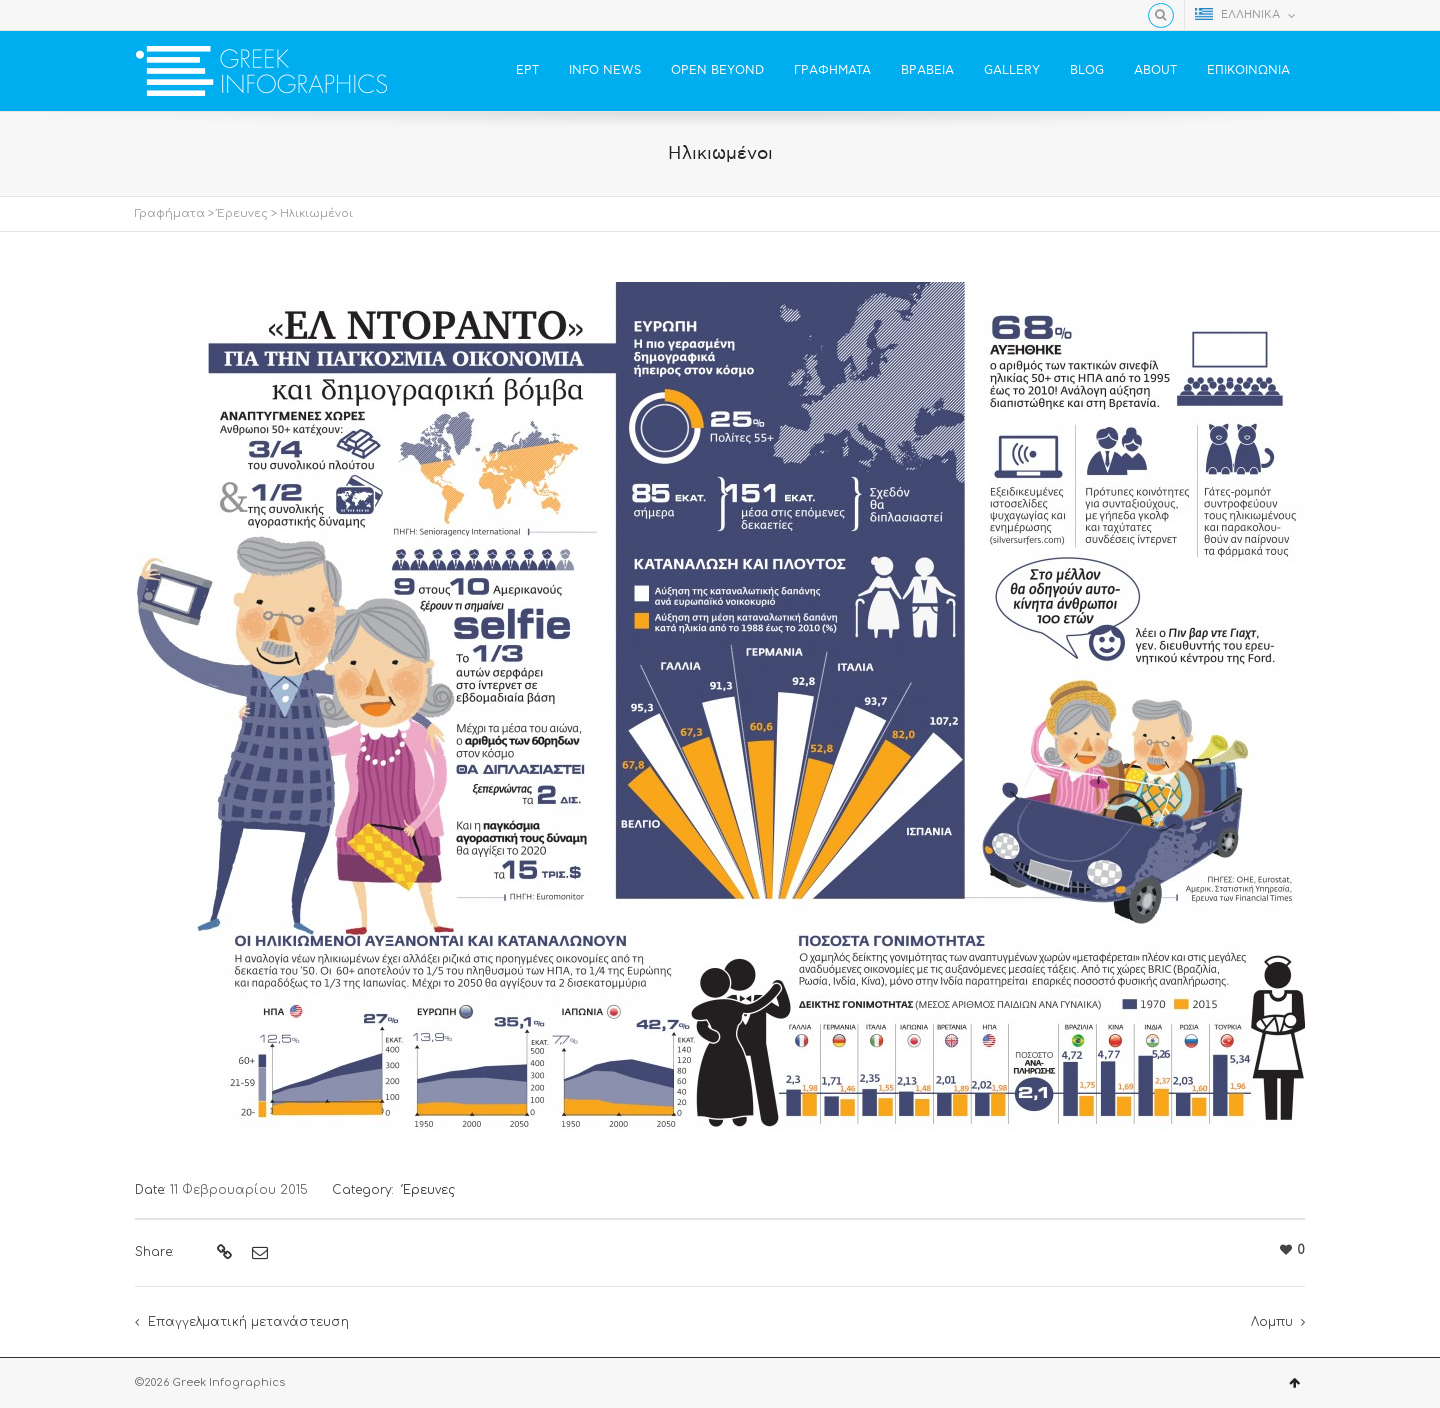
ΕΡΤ (527, 70)
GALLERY (1012, 70)
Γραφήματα (170, 213)
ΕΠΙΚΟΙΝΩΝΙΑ (1248, 70)
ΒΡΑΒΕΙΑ (927, 70)
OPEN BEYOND (717, 70)
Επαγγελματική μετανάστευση (248, 1322)
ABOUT (1155, 70)
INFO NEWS (605, 70)
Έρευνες (242, 213)
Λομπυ (1272, 1322)
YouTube (205, 15)
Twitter (176, 15)
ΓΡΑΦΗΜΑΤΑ (832, 70)
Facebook (147, 15)
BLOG (1087, 70)
